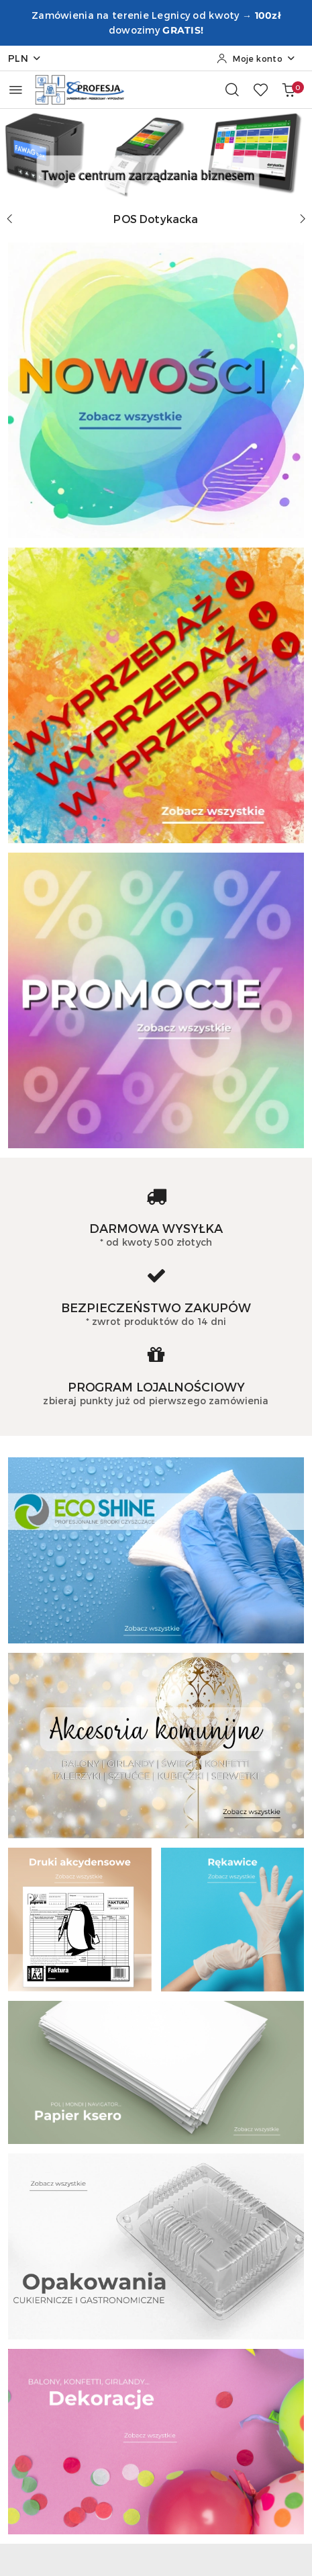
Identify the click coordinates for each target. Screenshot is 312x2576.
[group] (156, 153)
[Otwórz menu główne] (15, 89)
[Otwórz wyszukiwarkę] (232, 89)
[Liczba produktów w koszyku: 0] (288, 89)
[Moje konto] (256, 58)
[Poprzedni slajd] (9, 219)
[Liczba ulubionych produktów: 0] (260, 89)
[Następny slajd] (303, 219)
